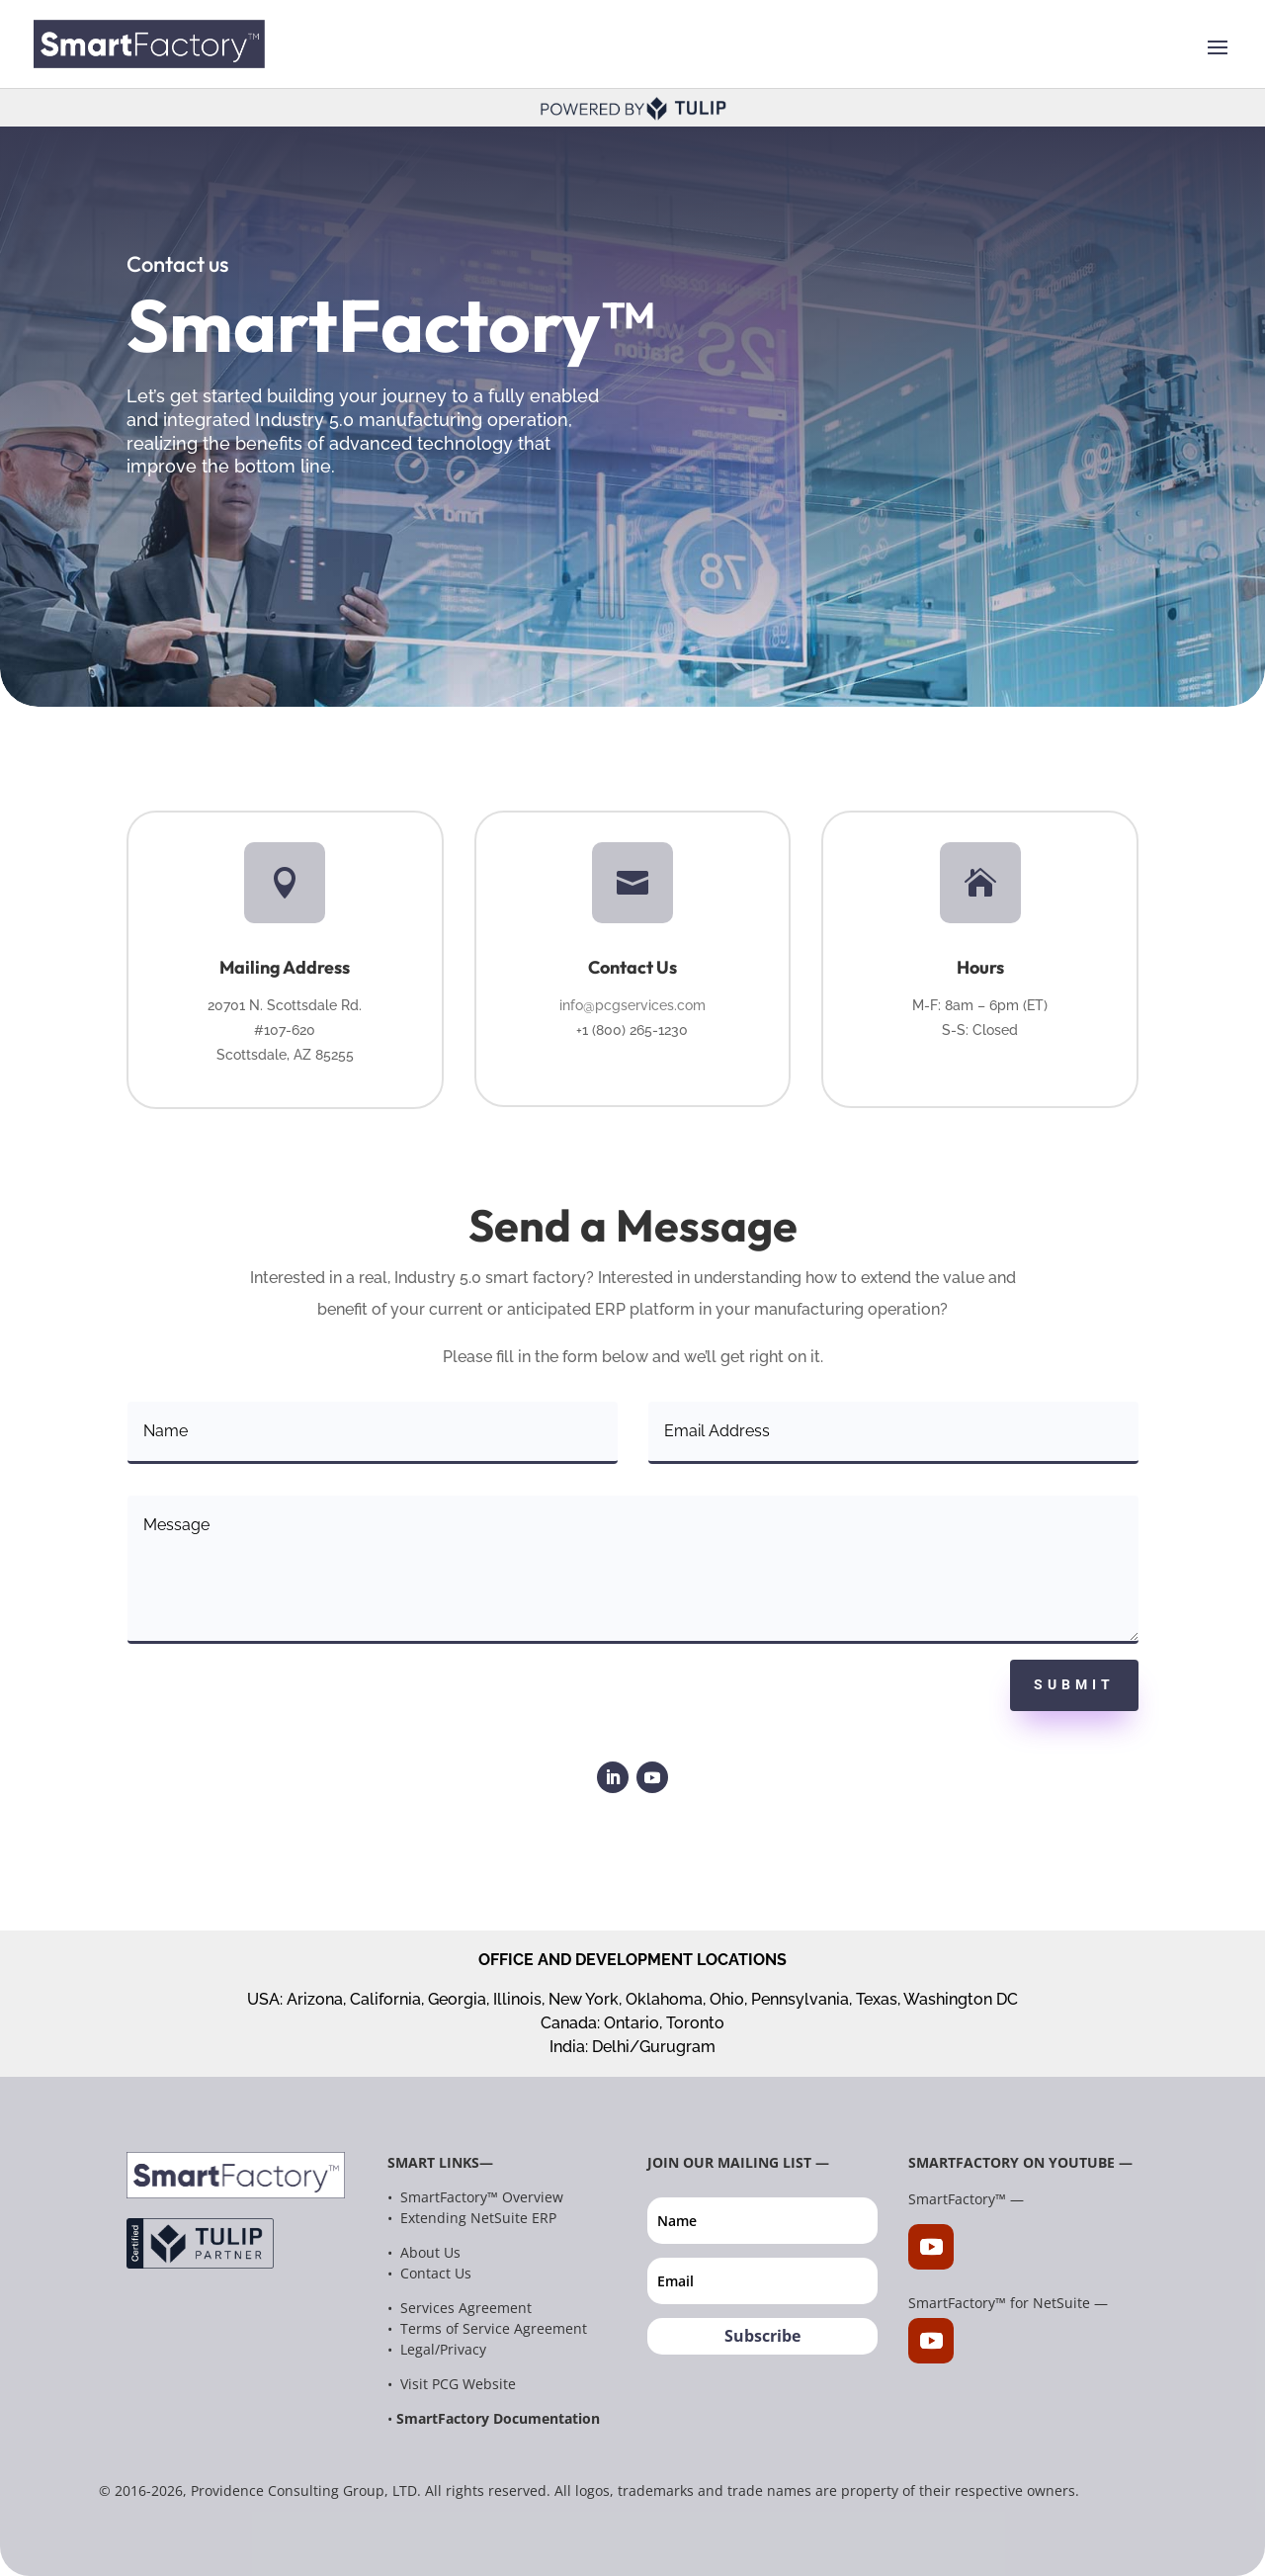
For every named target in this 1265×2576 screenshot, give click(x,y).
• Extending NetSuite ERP (471, 2217)
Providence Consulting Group (287, 2490)
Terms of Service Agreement (493, 2328)
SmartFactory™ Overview (479, 2197)
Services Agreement (464, 2307)
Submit (1074, 1684)
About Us (430, 2252)
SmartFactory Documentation (498, 2418)
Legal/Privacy (443, 2349)
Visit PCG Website (458, 2383)
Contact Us (435, 2273)
